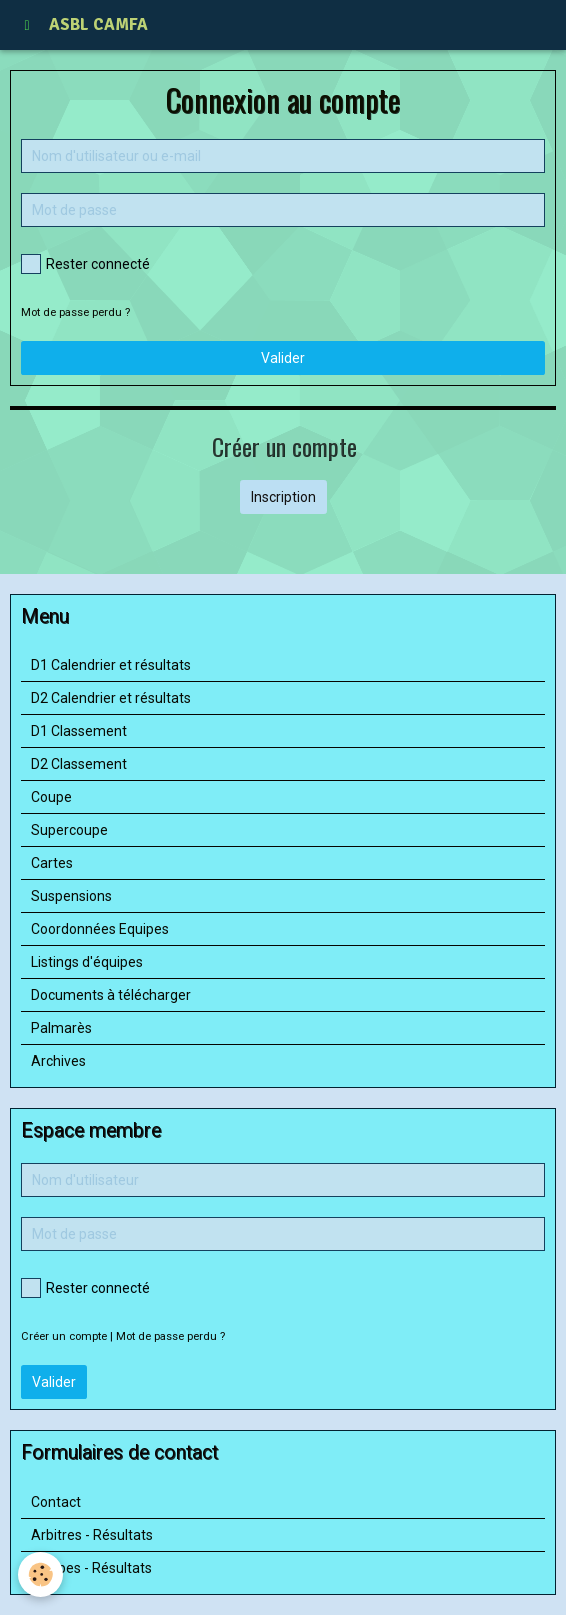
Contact (56, 1502)
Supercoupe (69, 830)
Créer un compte (64, 1336)
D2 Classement (79, 764)
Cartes (52, 863)
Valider (283, 358)
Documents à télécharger (111, 995)
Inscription (283, 497)
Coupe (51, 797)
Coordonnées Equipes (100, 929)
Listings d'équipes (87, 962)
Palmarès (61, 1028)
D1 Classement (79, 731)
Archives (58, 1061)
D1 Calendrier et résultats (111, 665)
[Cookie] (40, 1574)
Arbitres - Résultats (92, 1535)
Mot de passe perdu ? (75, 312)
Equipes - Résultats (91, 1568)
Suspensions (71, 896)
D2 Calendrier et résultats (111, 698)
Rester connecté (85, 264)
